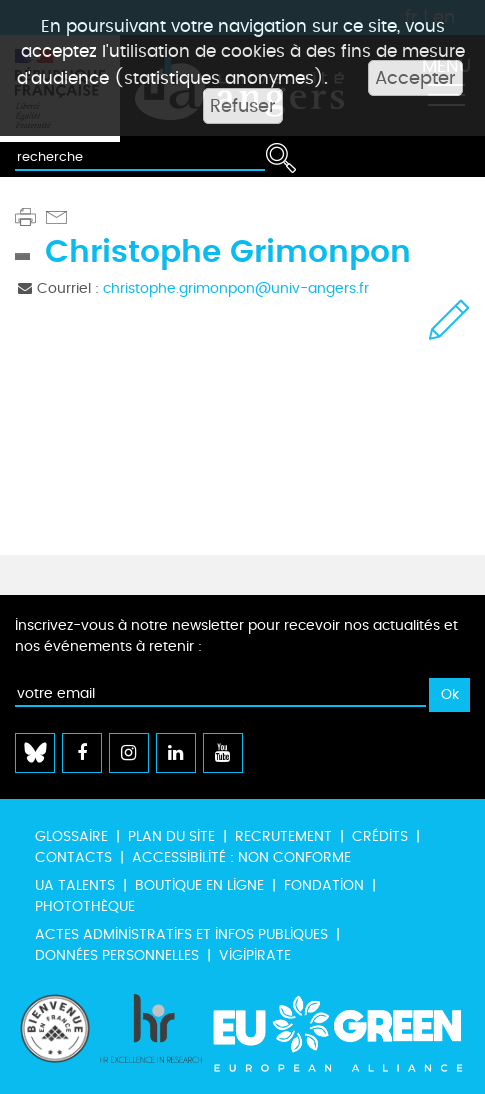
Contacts (73, 857)
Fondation (324, 885)
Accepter (415, 78)
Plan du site (171, 836)
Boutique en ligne (199, 885)
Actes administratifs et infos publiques (181, 934)
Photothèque (85, 906)
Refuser (243, 106)
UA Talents (75, 885)
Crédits (380, 836)
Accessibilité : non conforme (241, 857)
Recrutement (283, 836)
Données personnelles (117, 955)
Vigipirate (255, 955)
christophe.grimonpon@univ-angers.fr (236, 288)
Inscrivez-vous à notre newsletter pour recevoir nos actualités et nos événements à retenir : (236, 636)
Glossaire (71, 836)
